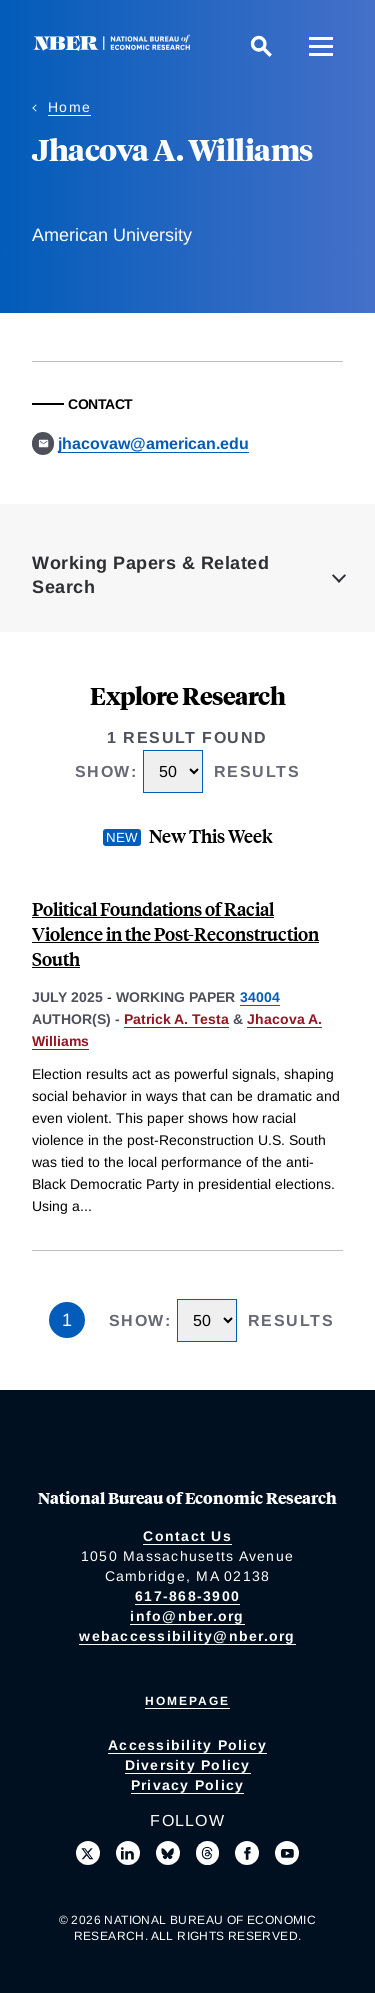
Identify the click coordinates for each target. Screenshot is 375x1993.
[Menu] (321, 46)
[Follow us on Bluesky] (168, 1853)
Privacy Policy (188, 1785)
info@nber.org (187, 1616)
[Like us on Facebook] (247, 1853)
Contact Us (187, 1536)
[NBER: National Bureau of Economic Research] (116, 45)
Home (69, 107)
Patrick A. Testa (176, 1019)
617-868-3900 (187, 1596)
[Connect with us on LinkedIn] (128, 1853)
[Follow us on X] (88, 1853)
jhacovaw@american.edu (153, 443)
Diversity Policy (188, 1765)
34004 (260, 997)
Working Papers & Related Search (150, 575)
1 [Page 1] (67, 1320)
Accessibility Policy (187, 1745)
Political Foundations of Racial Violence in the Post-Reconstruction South (175, 933)
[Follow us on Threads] (208, 1853)
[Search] (261, 46)
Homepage (187, 1701)
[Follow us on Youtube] (287, 1853)
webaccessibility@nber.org (187, 1636)
